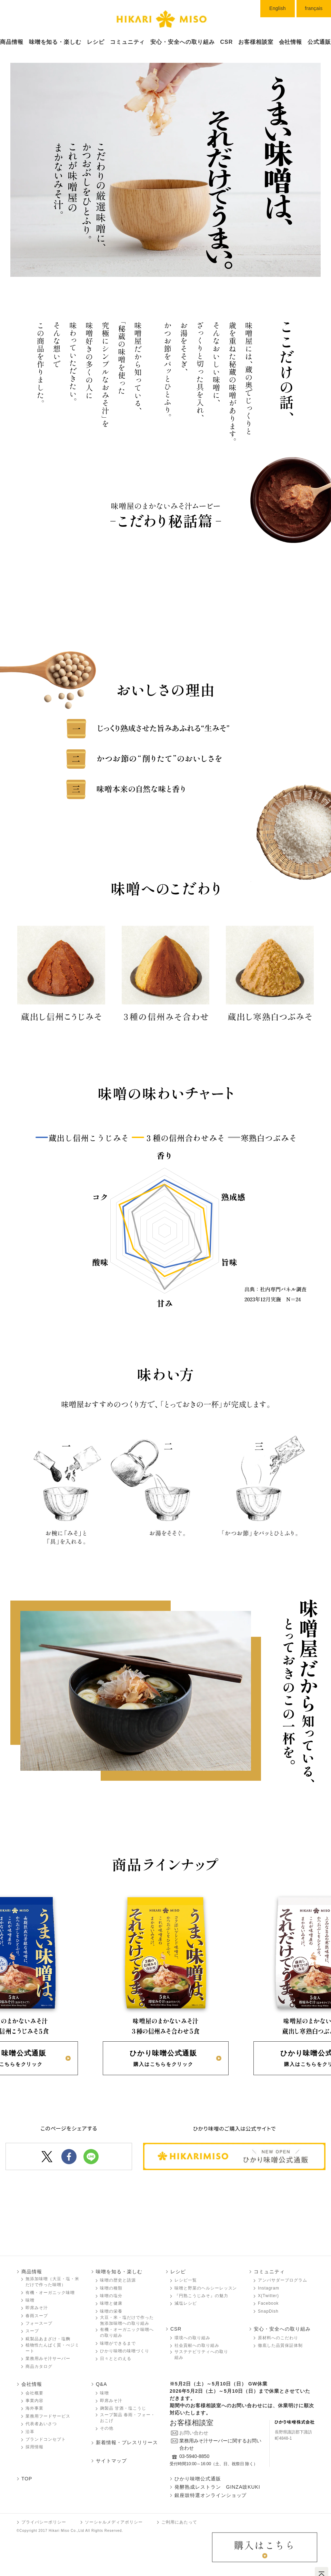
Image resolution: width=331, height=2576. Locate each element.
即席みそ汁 (37, 2307)
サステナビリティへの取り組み (201, 2354)
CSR (226, 42)
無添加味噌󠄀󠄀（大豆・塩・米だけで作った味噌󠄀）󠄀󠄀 (52, 2281)
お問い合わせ (193, 2433)
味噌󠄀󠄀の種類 (111, 2288)
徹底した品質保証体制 (280, 2345)
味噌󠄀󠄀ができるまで (118, 2343)
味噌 (104, 2393)
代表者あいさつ (41, 2423)
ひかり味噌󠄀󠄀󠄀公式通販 (197, 2478)
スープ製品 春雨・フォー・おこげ (127, 2417)
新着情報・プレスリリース (127, 2442)
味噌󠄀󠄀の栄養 (111, 2311)
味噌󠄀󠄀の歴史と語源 (118, 2280)
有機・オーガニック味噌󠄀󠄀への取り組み (127, 2332)
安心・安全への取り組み (182, 42)
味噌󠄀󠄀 (30, 2300)
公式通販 (319, 42)
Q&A (101, 2384)
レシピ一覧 (185, 2280)
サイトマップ (111, 2460)
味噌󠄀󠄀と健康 (111, 2303)
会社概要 (34, 2393)
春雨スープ (37, 2315)
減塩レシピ (185, 2303)
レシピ (95, 42)
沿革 (30, 2431)
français (313, 8)
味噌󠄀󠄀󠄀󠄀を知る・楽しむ (55, 42)
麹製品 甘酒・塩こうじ (123, 2408)
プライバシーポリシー (43, 2522)
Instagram (268, 2288)
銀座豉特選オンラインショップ (210, 2495)
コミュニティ (127, 42)
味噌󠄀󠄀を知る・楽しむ (119, 2271)
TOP (26, 2478)
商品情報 (11, 42)
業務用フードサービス (48, 2416)
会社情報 (290, 42)
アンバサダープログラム (282, 2280)
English (277, 8)
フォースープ (39, 2323)
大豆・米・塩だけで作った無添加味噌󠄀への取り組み (127, 2320)
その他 (106, 2428)
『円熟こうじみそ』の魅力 (201, 2295)
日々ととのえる (115, 2358)
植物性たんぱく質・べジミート (52, 2348)
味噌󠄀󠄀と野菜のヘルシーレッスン (205, 2288)
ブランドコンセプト (46, 2439)
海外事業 (34, 2408)
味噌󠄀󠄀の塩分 (111, 2295)
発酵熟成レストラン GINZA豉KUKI (217, 2487)
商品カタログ (39, 2366)
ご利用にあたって (179, 2522)
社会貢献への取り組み (196, 2345)
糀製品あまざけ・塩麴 (48, 2338)
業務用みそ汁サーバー (48, 2358)
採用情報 (34, 2446)
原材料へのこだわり (278, 2337)
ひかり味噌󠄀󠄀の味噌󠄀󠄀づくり (124, 2351)
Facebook (268, 2303)
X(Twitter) (268, 2295)
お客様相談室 (255, 42)
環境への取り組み (192, 2337)
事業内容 (34, 2400)
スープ (32, 2331)
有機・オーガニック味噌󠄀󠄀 (50, 2292)
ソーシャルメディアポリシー (114, 2522)
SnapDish (268, 2311)
